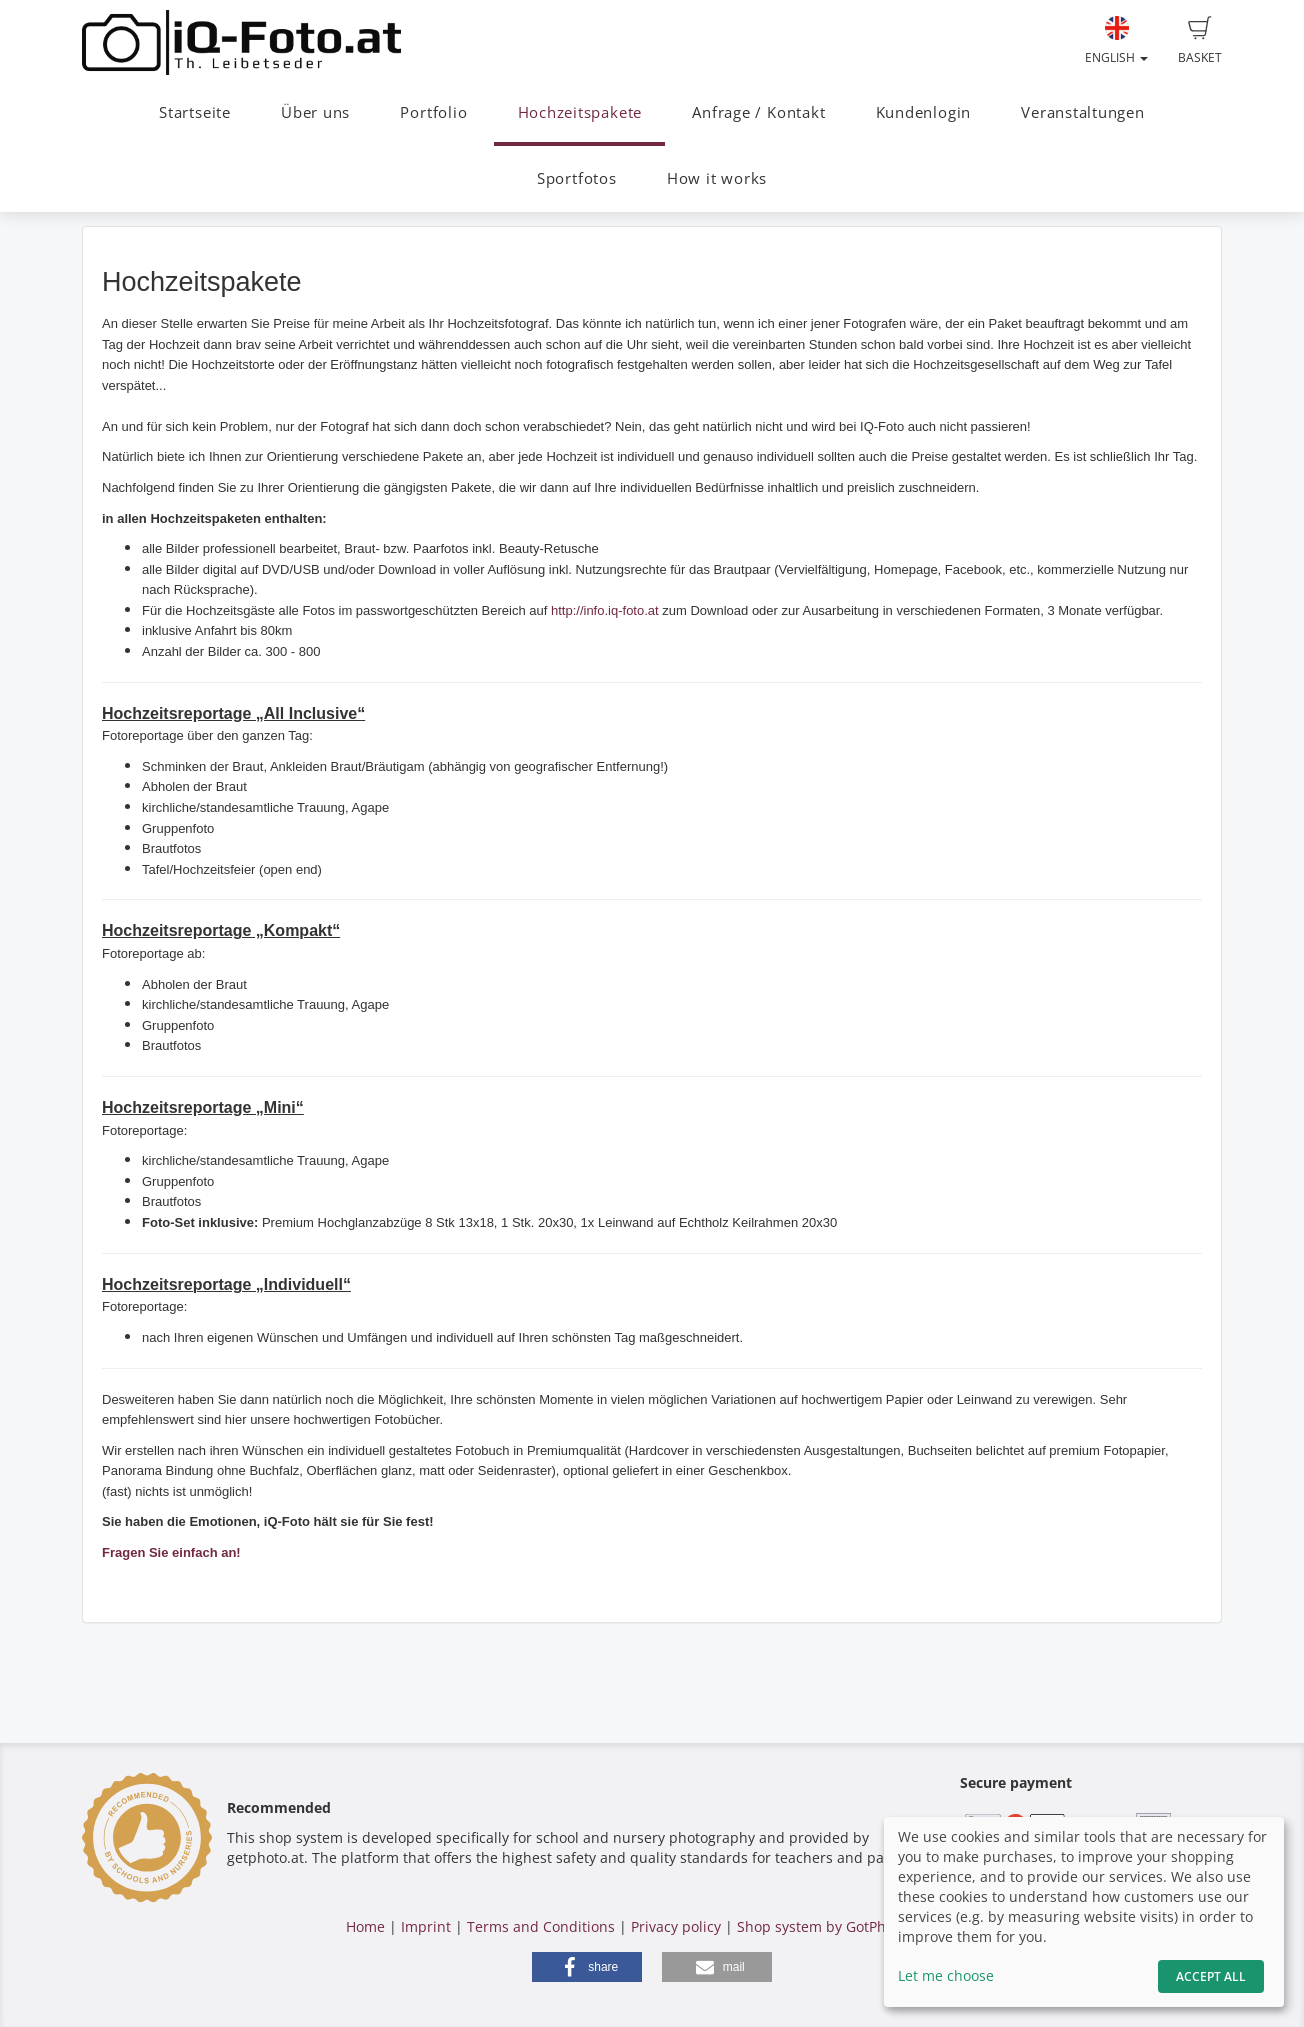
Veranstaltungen (1083, 112)
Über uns (315, 112)
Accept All (1211, 1976)
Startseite (195, 112)
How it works (717, 178)
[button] (587, 1967)
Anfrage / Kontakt (758, 112)
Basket (1200, 41)
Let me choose (946, 1975)
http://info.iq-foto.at (605, 610)
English (1116, 41)
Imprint (426, 1926)
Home (365, 1926)
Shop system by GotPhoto (822, 1926)
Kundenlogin (923, 112)
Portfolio (433, 112)
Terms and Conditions (541, 1926)
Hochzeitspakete (580, 112)
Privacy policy (676, 1926)
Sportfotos (577, 178)
